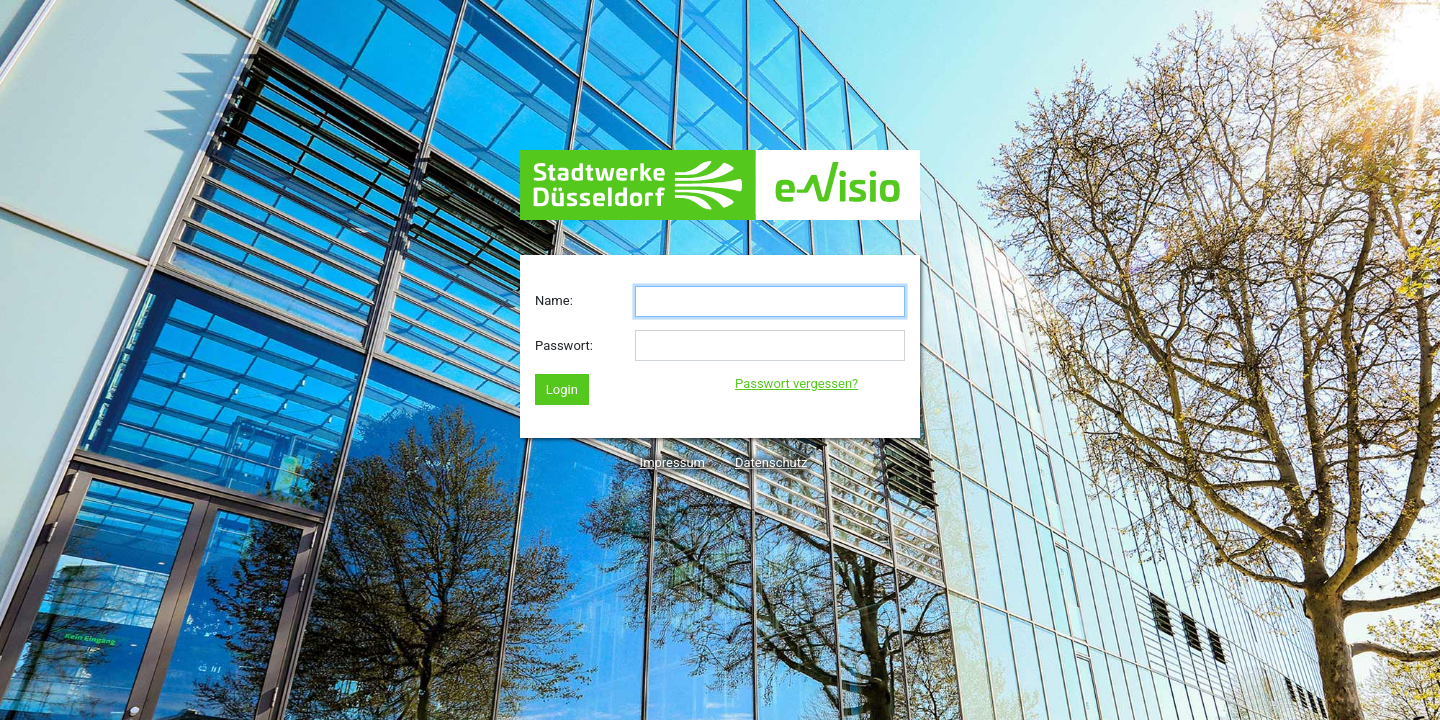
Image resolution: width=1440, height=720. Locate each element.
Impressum (672, 462)
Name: (554, 300)
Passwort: (564, 345)
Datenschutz (771, 462)
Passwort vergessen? (796, 383)
